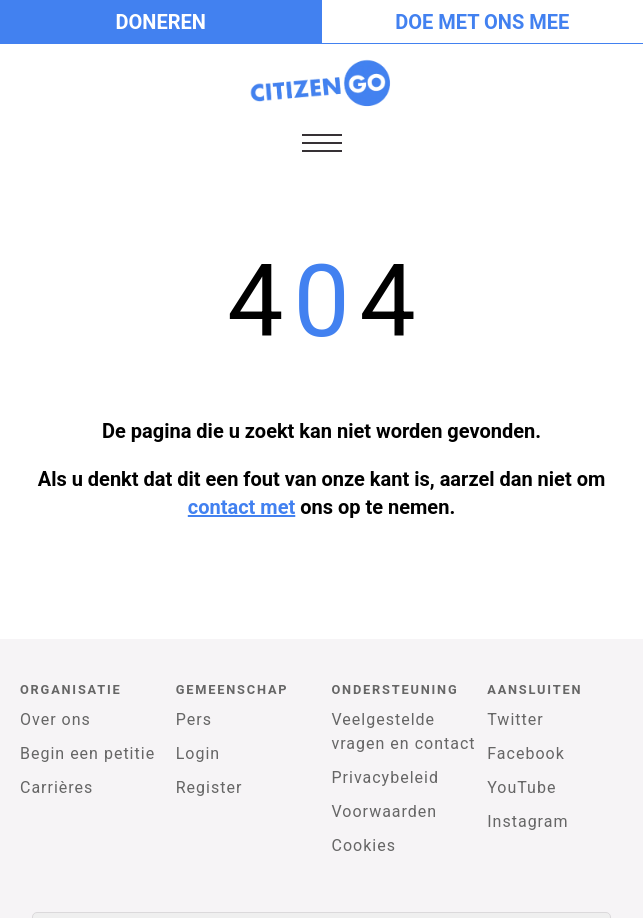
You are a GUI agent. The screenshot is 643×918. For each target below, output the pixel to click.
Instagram (527, 821)
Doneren (161, 22)
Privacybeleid (385, 777)
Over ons (55, 719)
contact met (241, 507)
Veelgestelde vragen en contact (404, 731)
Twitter (515, 719)
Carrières (56, 787)
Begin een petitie (87, 753)
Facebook (525, 753)
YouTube (521, 787)
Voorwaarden (385, 811)
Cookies (364, 845)
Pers (194, 719)
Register (209, 787)
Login (198, 753)
